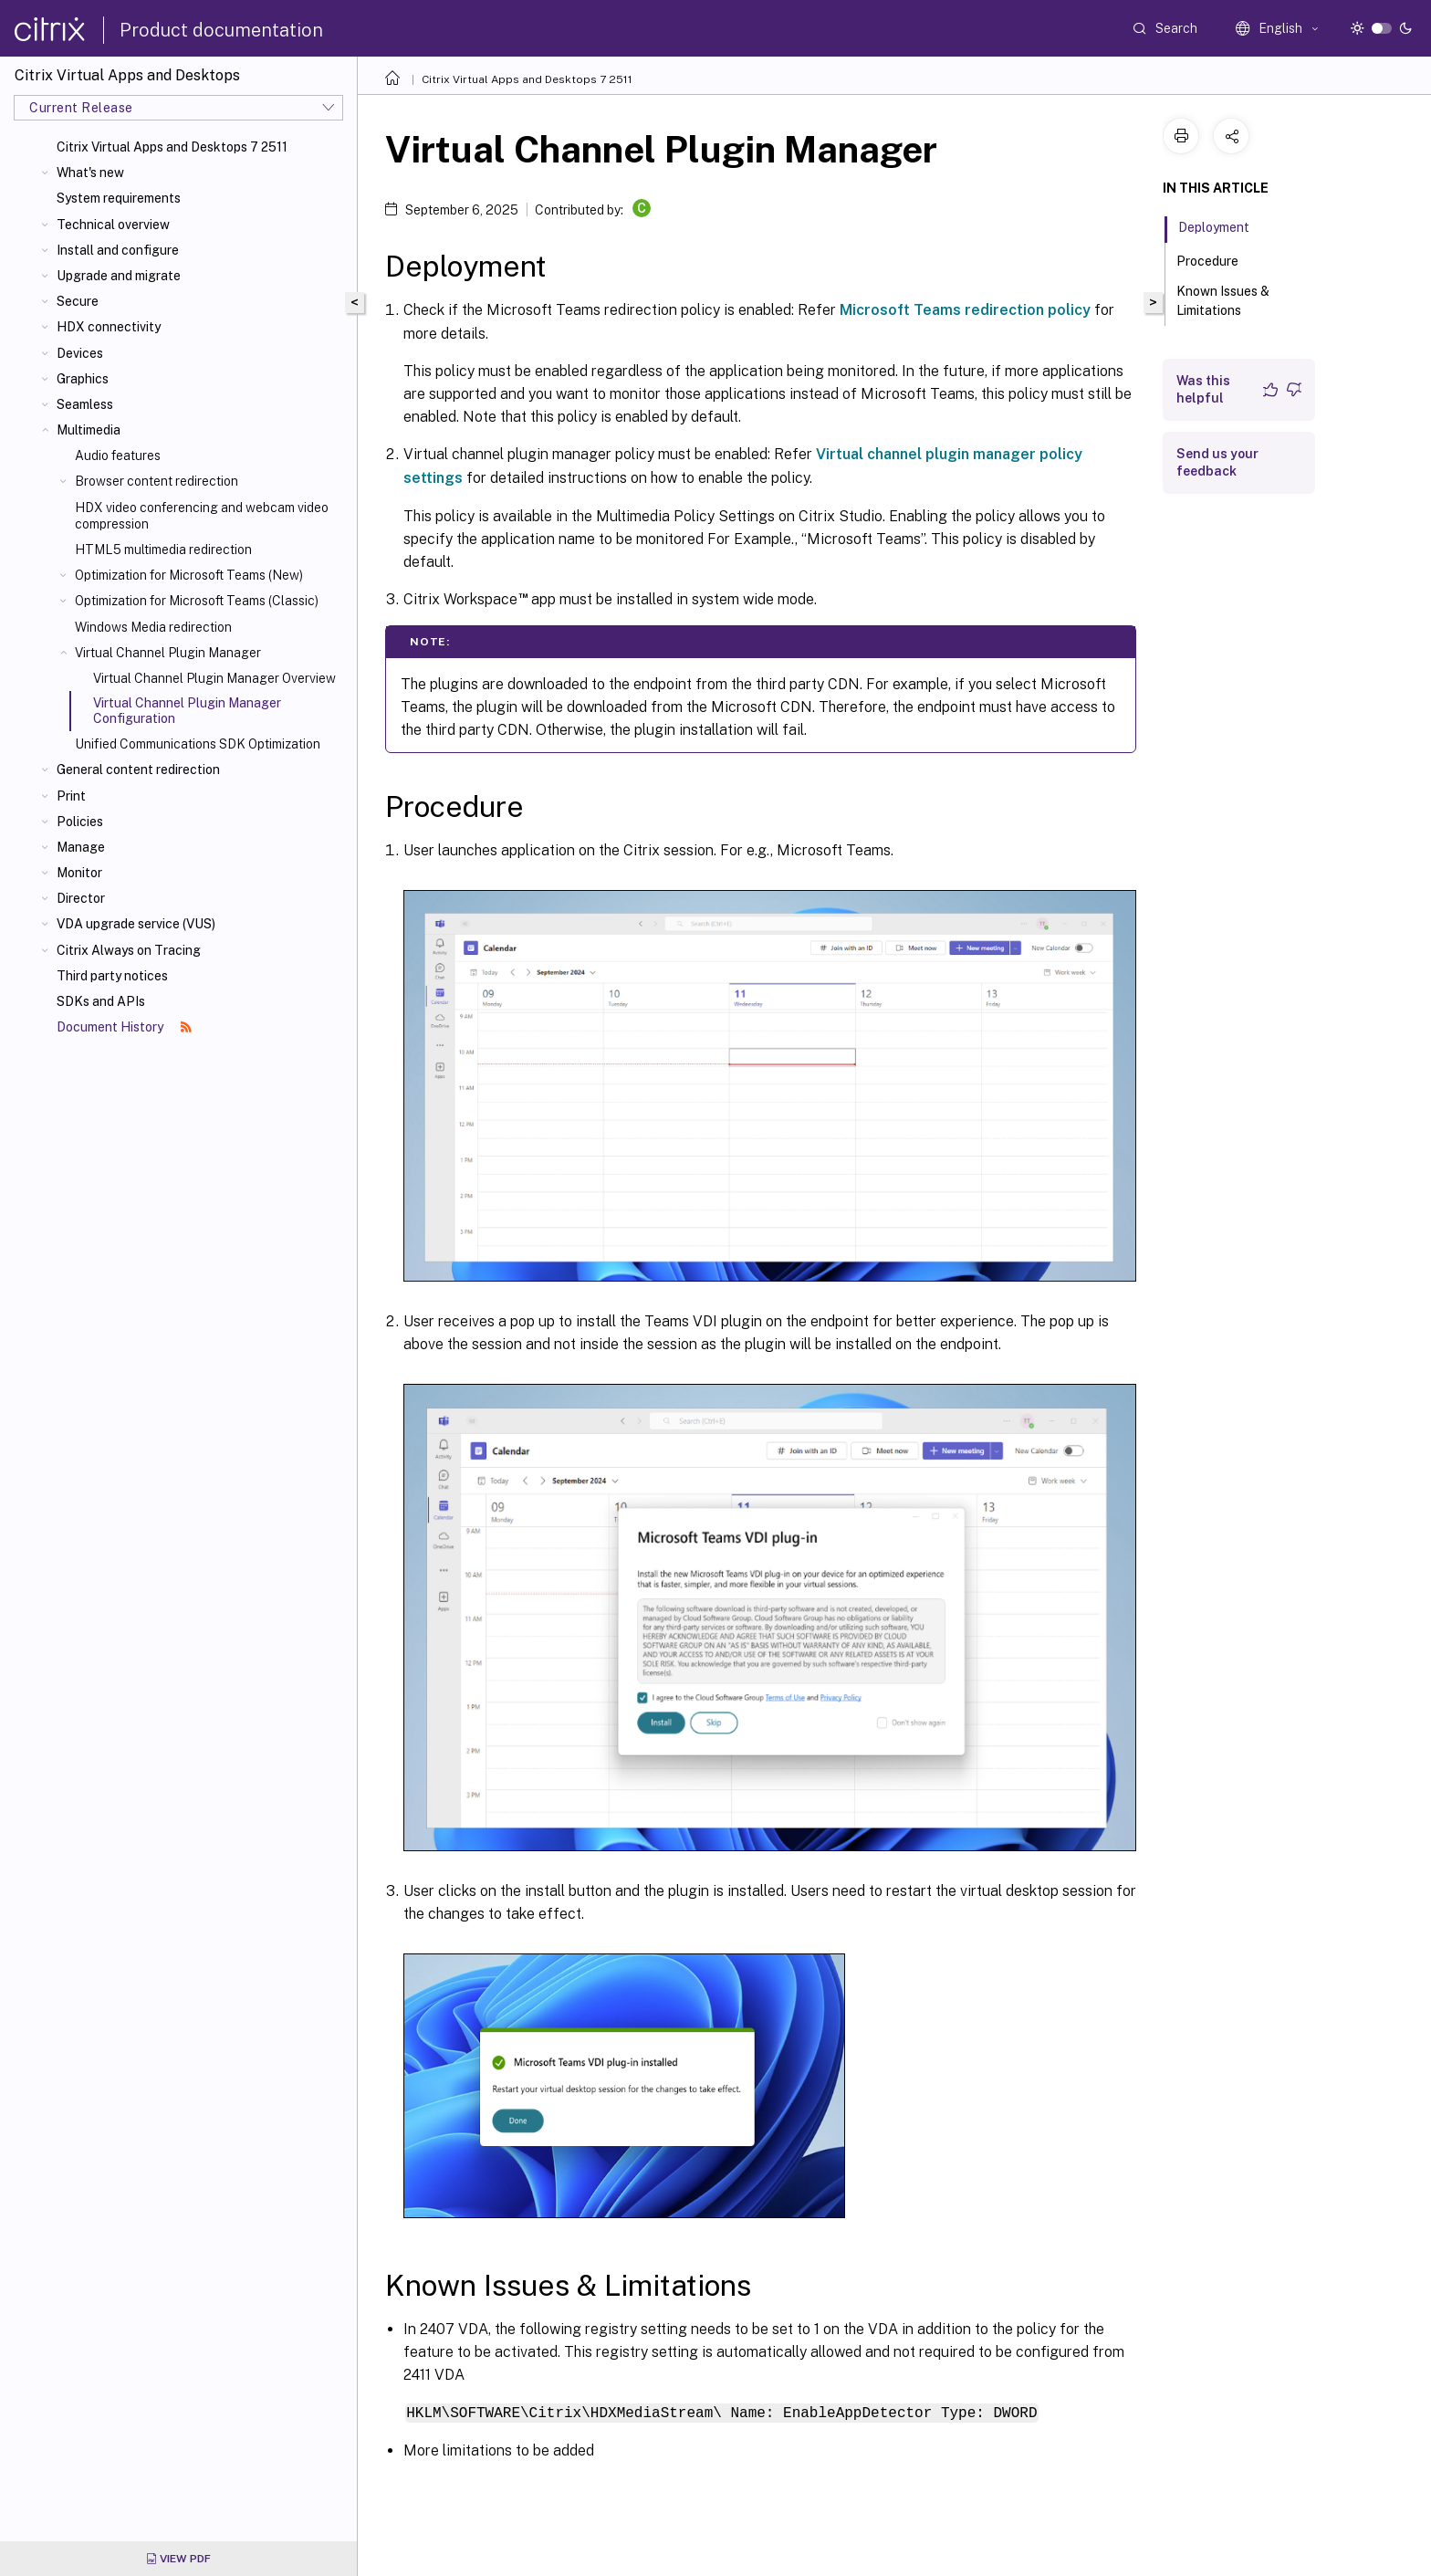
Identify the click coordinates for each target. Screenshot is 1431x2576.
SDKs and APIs (101, 1001)
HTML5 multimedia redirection (163, 549)
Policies (80, 821)
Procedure (1217, 259)
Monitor (79, 872)
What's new (90, 172)
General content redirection (138, 769)
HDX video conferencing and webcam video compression (202, 515)
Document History (124, 1027)
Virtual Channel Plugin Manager (168, 652)
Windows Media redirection (153, 627)
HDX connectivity (109, 326)
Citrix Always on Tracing (129, 950)
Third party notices (112, 976)
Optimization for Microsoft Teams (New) (189, 575)
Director (81, 898)
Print (71, 796)
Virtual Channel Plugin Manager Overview (214, 678)
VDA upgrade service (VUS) (136, 923)
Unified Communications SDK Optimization (197, 744)
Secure (78, 301)
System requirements (119, 198)
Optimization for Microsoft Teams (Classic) (197, 600)
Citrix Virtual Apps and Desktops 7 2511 (172, 147)
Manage (81, 847)
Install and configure (118, 250)
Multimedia (88, 430)
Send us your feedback (1217, 462)
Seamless (85, 404)
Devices (80, 353)
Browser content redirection (156, 481)
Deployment (1223, 225)
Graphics (83, 379)
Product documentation (221, 30)
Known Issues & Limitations (1222, 301)
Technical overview (113, 224)
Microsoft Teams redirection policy (965, 310)
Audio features (118, 455)
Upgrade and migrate (119, 275)
